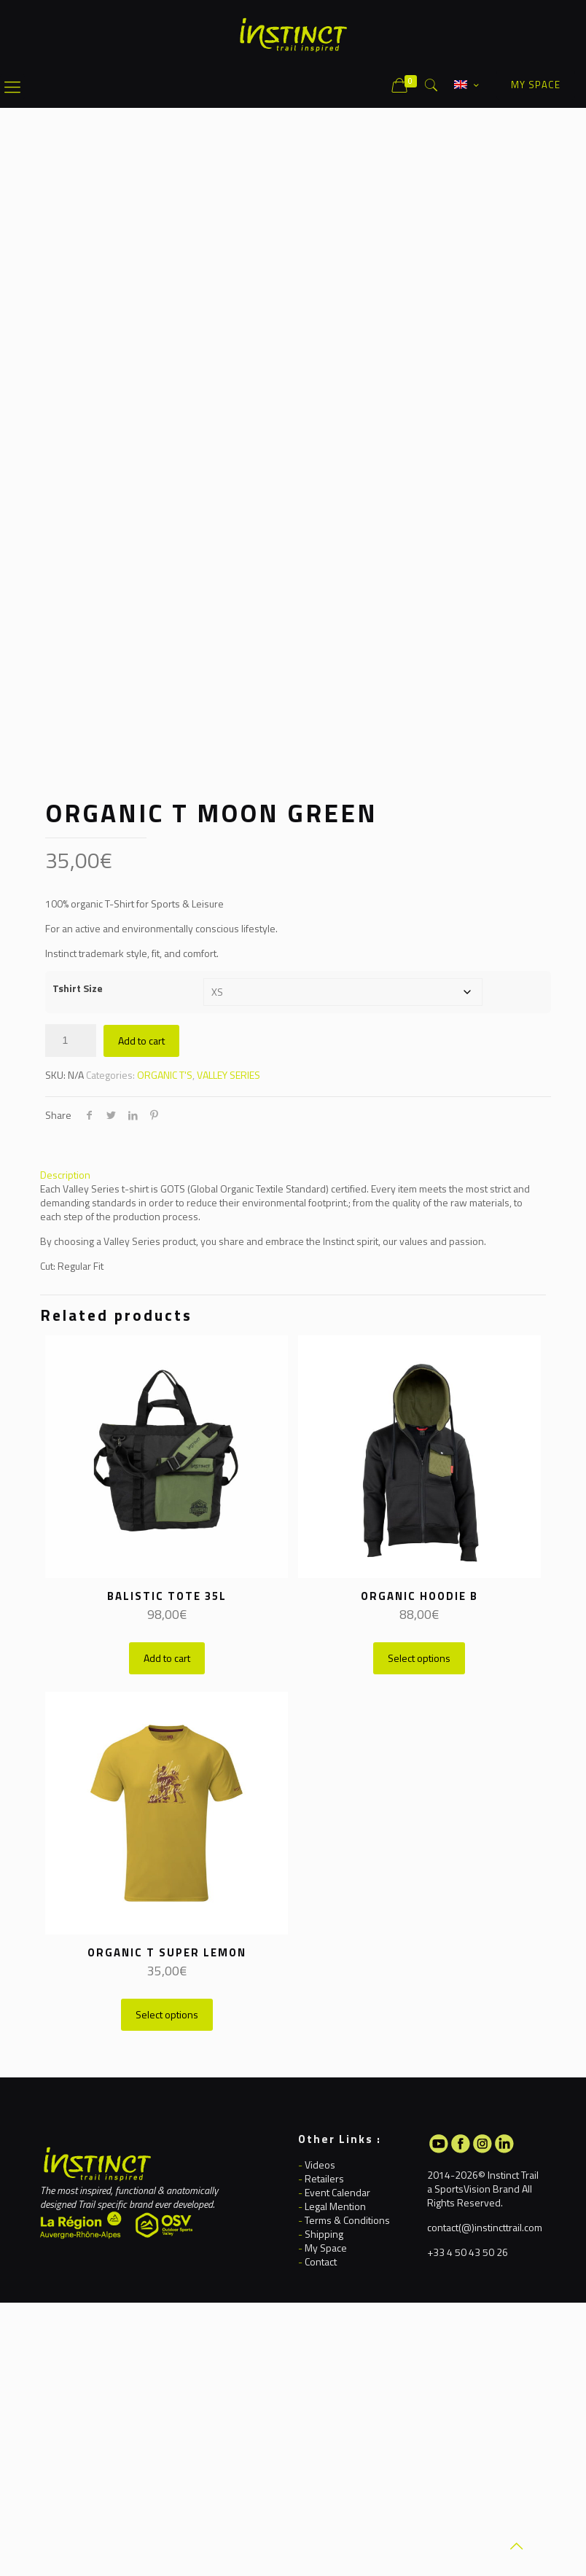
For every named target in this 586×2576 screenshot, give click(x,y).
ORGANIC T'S (164, 1074)
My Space (326, 2247)
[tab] (293, 1175)
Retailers (324, 2178)
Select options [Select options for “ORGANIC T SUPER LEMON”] (167, 2014)
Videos (320, 2164)
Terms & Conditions (347, 2220)
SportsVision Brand (477, 2188)
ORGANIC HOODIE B (419, 1596)
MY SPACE (535, 84)
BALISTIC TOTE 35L (167, 1596)
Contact (321, 2261)
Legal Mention (335, 2206)
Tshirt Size (77, 988)
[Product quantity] (70, 1040)
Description (65, 1174)
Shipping (324, 2233)
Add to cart (141, 1040)
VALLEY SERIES (228, 1074)
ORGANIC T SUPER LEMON (166, 1952)
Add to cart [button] (167, 1658)
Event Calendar (337, 2192)
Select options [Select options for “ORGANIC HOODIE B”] (419, 1658)
